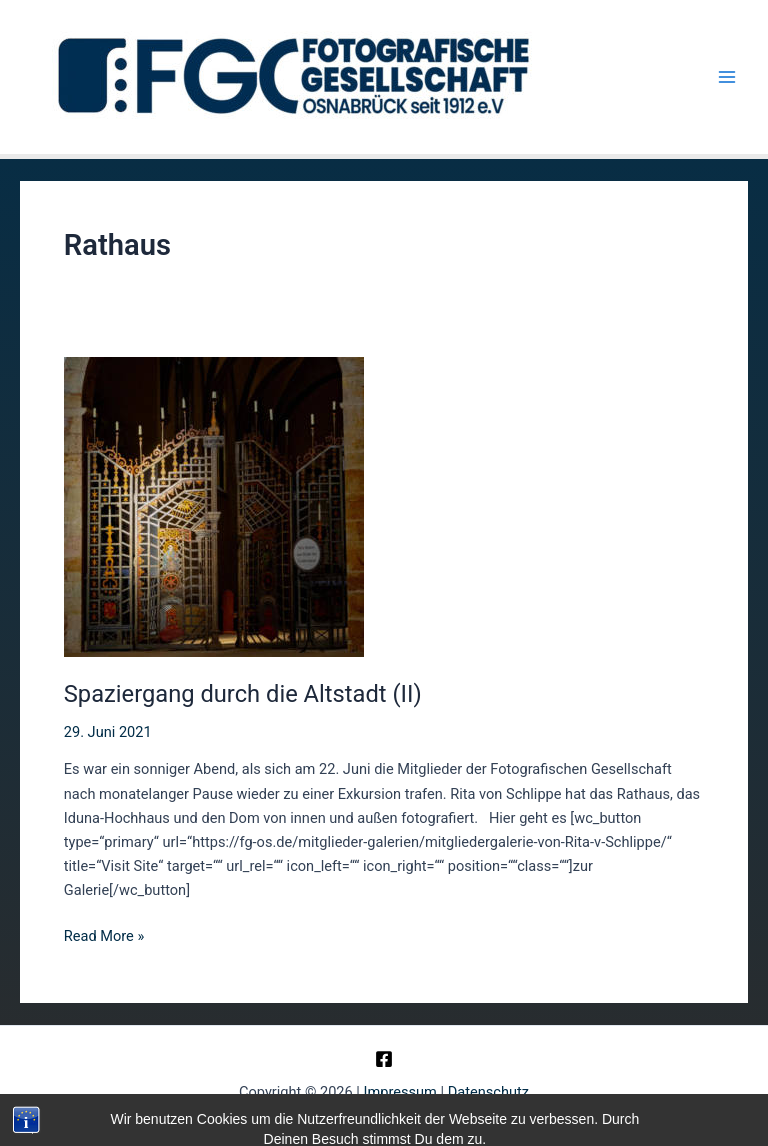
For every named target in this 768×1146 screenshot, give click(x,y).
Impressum (400, 1092)
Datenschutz (488, 1092)
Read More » (104, 936)
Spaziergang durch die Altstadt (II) (243, 694)
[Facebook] (384, 1059)
